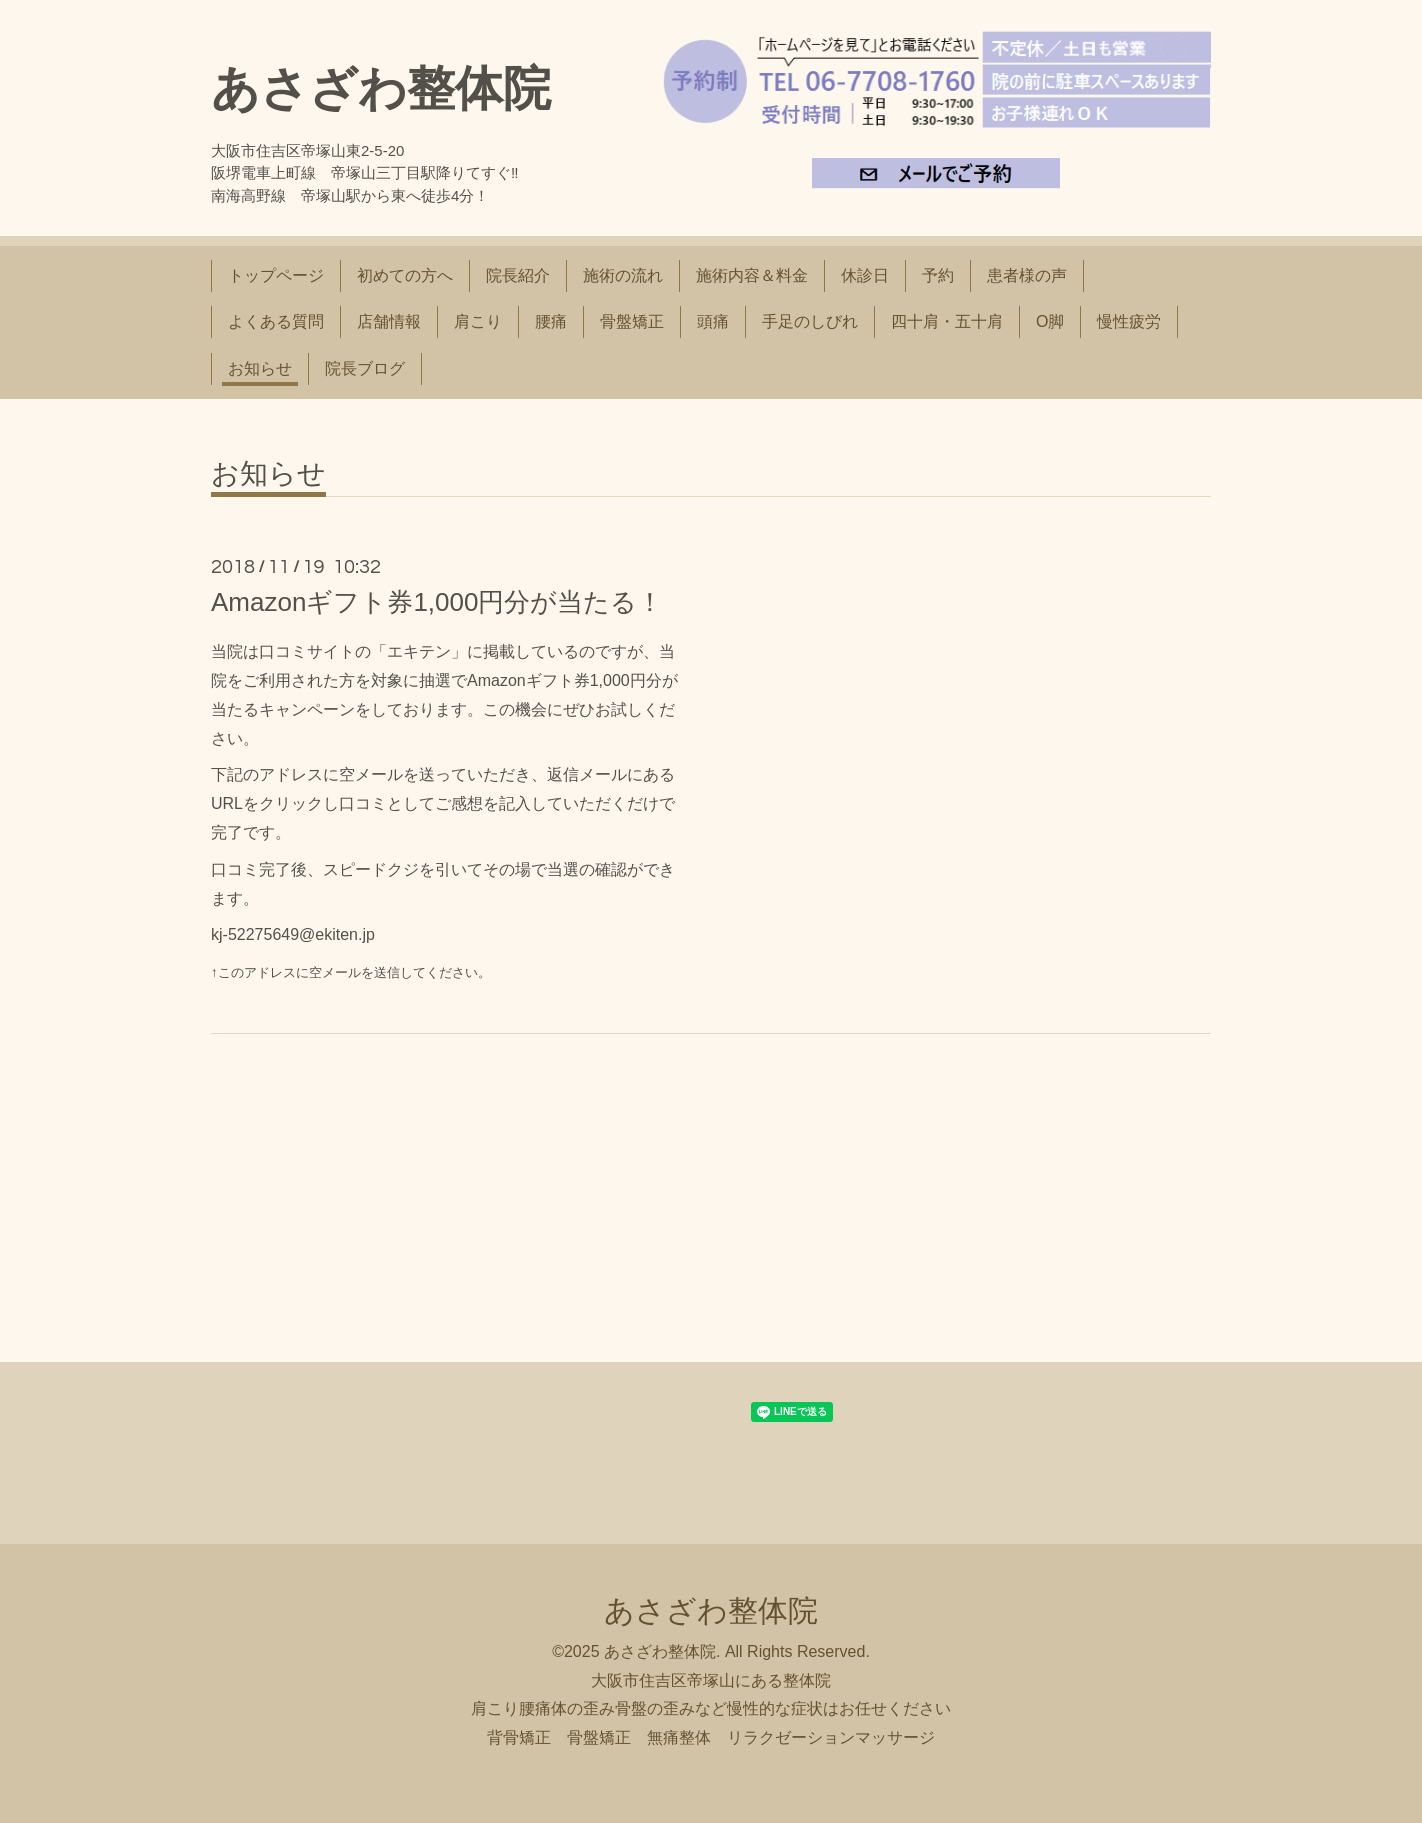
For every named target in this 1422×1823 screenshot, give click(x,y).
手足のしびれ (810, 321)
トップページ (276, 275)
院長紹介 (518, 275)
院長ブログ (365, 368)
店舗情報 (389, 321)
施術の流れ (623, 275)
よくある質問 (276, 321)
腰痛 (551, 321)
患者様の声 (1027, 275)
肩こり (478, 321)
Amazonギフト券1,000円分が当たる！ (437, 602)
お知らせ (260, 368)
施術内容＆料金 (752, 275)
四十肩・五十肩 (947, 321)
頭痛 (713, 321)
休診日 (865, 275)
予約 (938, 275)
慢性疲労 (1129, 321)
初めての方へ (405, 275)
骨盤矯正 (632, 321)
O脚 (1050, 321)
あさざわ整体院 (381, 88)
